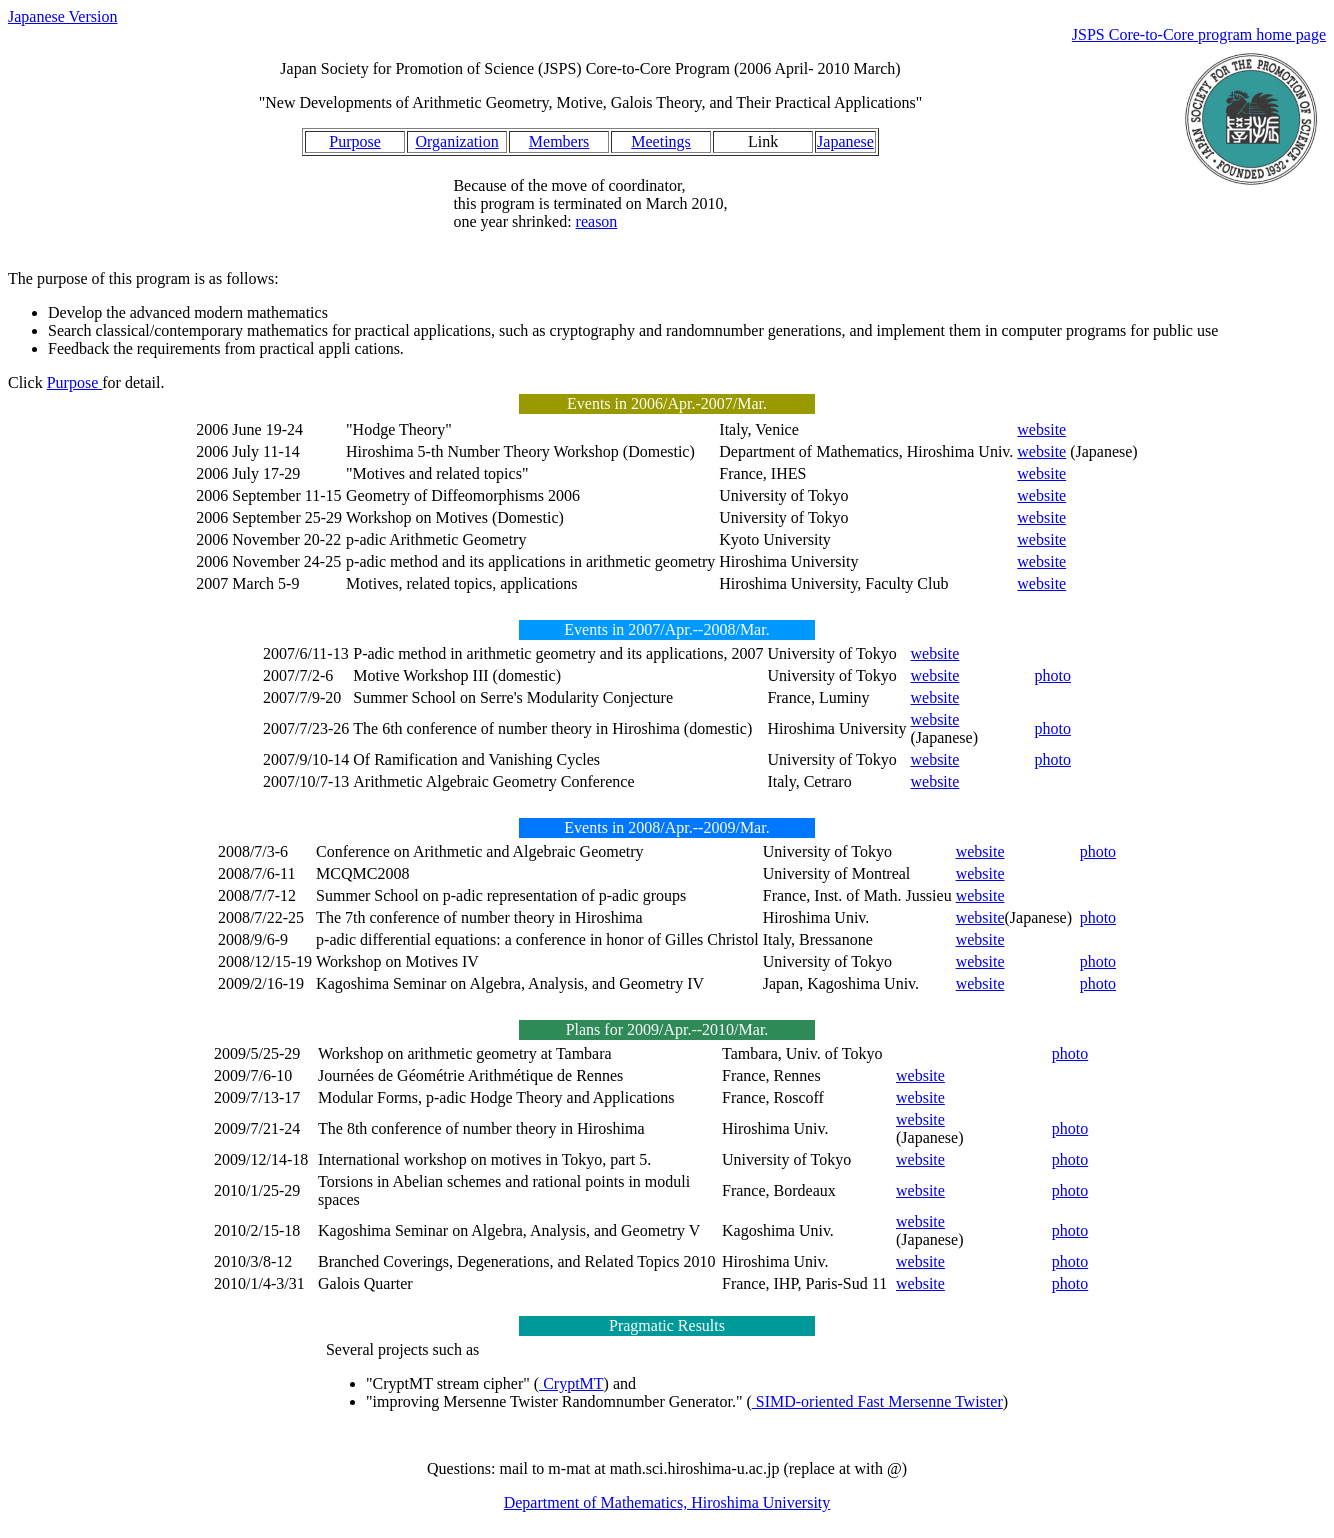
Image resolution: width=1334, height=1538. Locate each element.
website (1041, 429)
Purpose (355, 141)
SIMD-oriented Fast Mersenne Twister (877, 1401)
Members (559, 141)
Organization (456, 141)
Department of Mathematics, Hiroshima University (667, 1502)
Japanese (845, 141)
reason (597, 221)
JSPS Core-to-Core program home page (1199, 34)
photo (1052, 675)
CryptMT (571, 1383)
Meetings (661, 141)
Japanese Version (62, 16)
